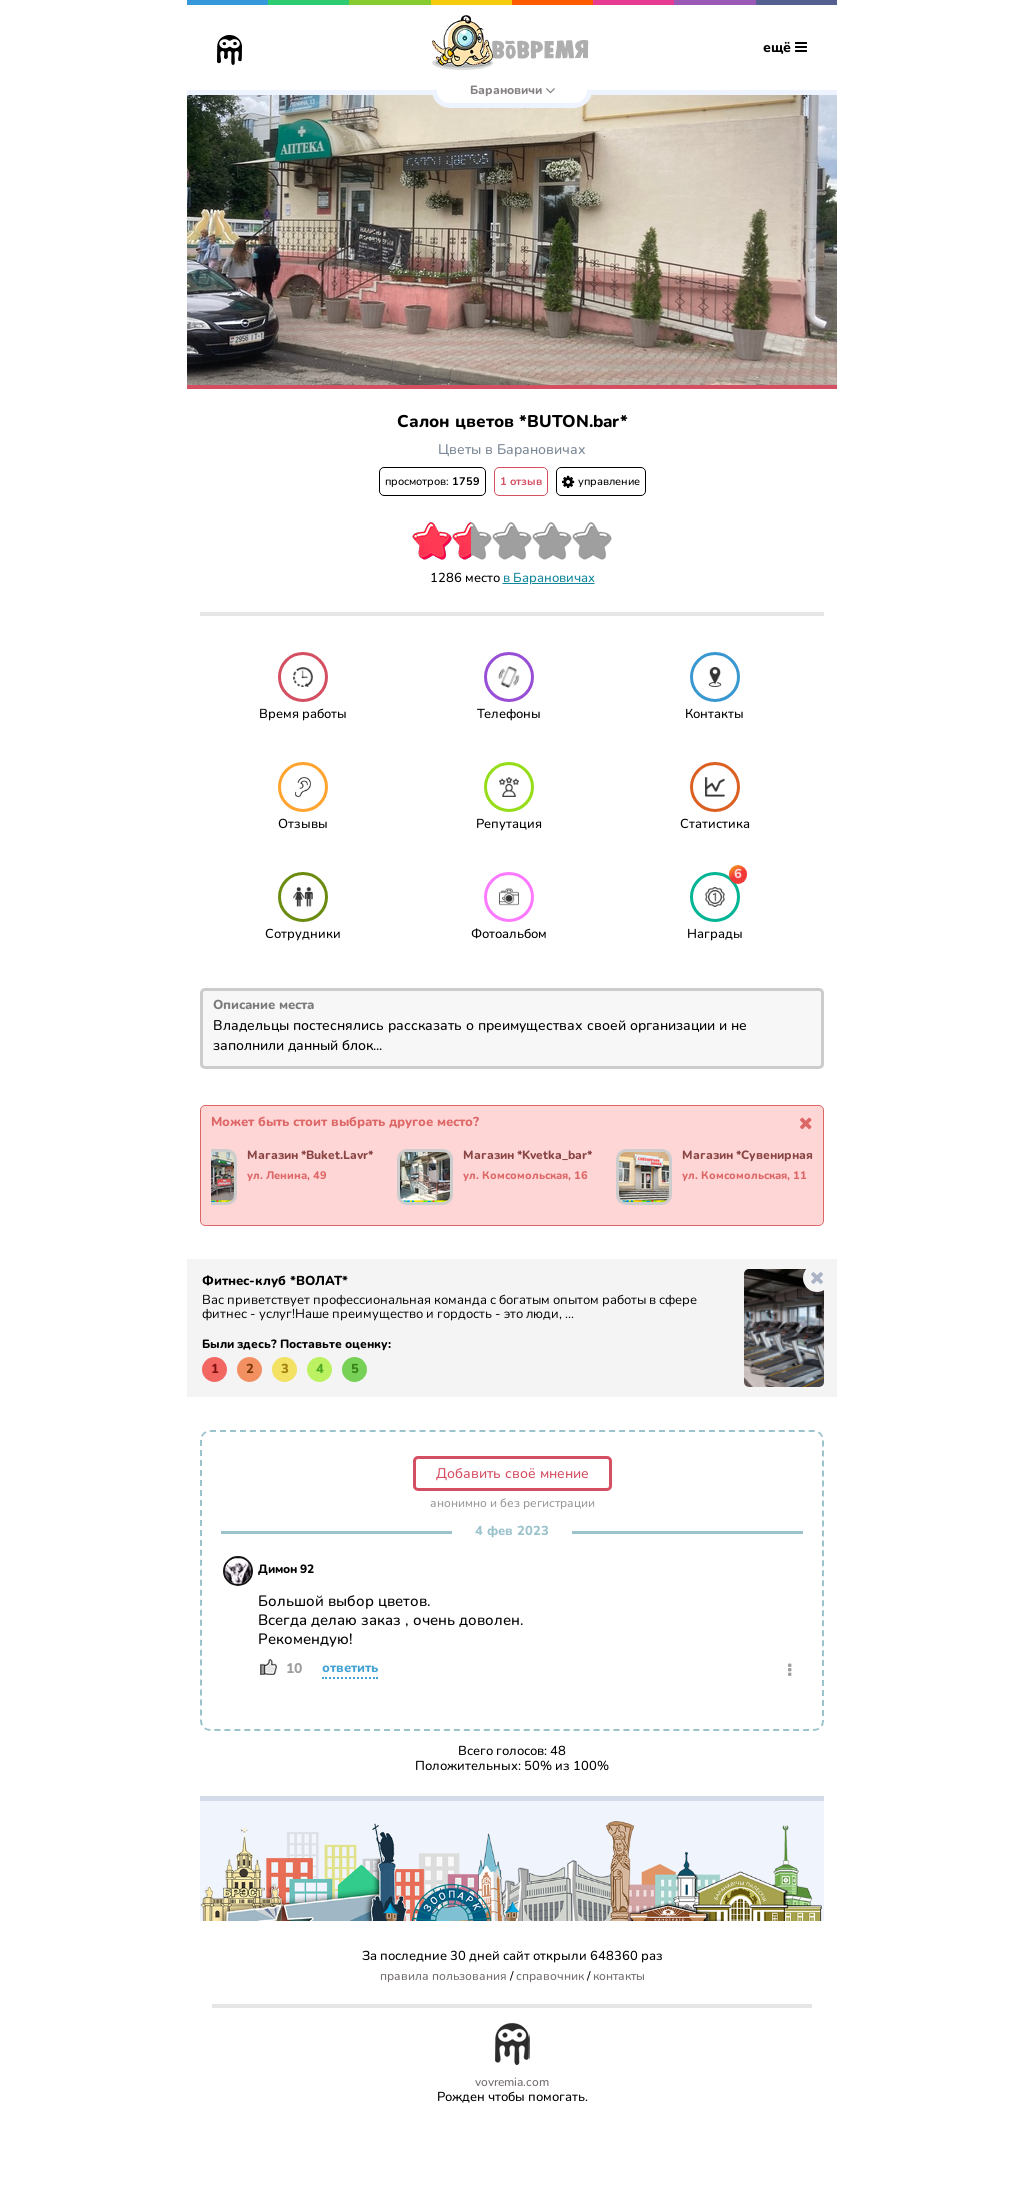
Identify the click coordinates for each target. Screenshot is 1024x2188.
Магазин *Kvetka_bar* (528, 1156)
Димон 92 (286, 1569)
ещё (785, 47)
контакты (619, 1976)
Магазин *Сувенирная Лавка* (761, 1156)
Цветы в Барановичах (512, 449)
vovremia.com (512, 2082)
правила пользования (443, 1976)
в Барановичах (549, 578)
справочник (550, 1976)
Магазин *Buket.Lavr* (311, 1156)
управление (601, 481)
